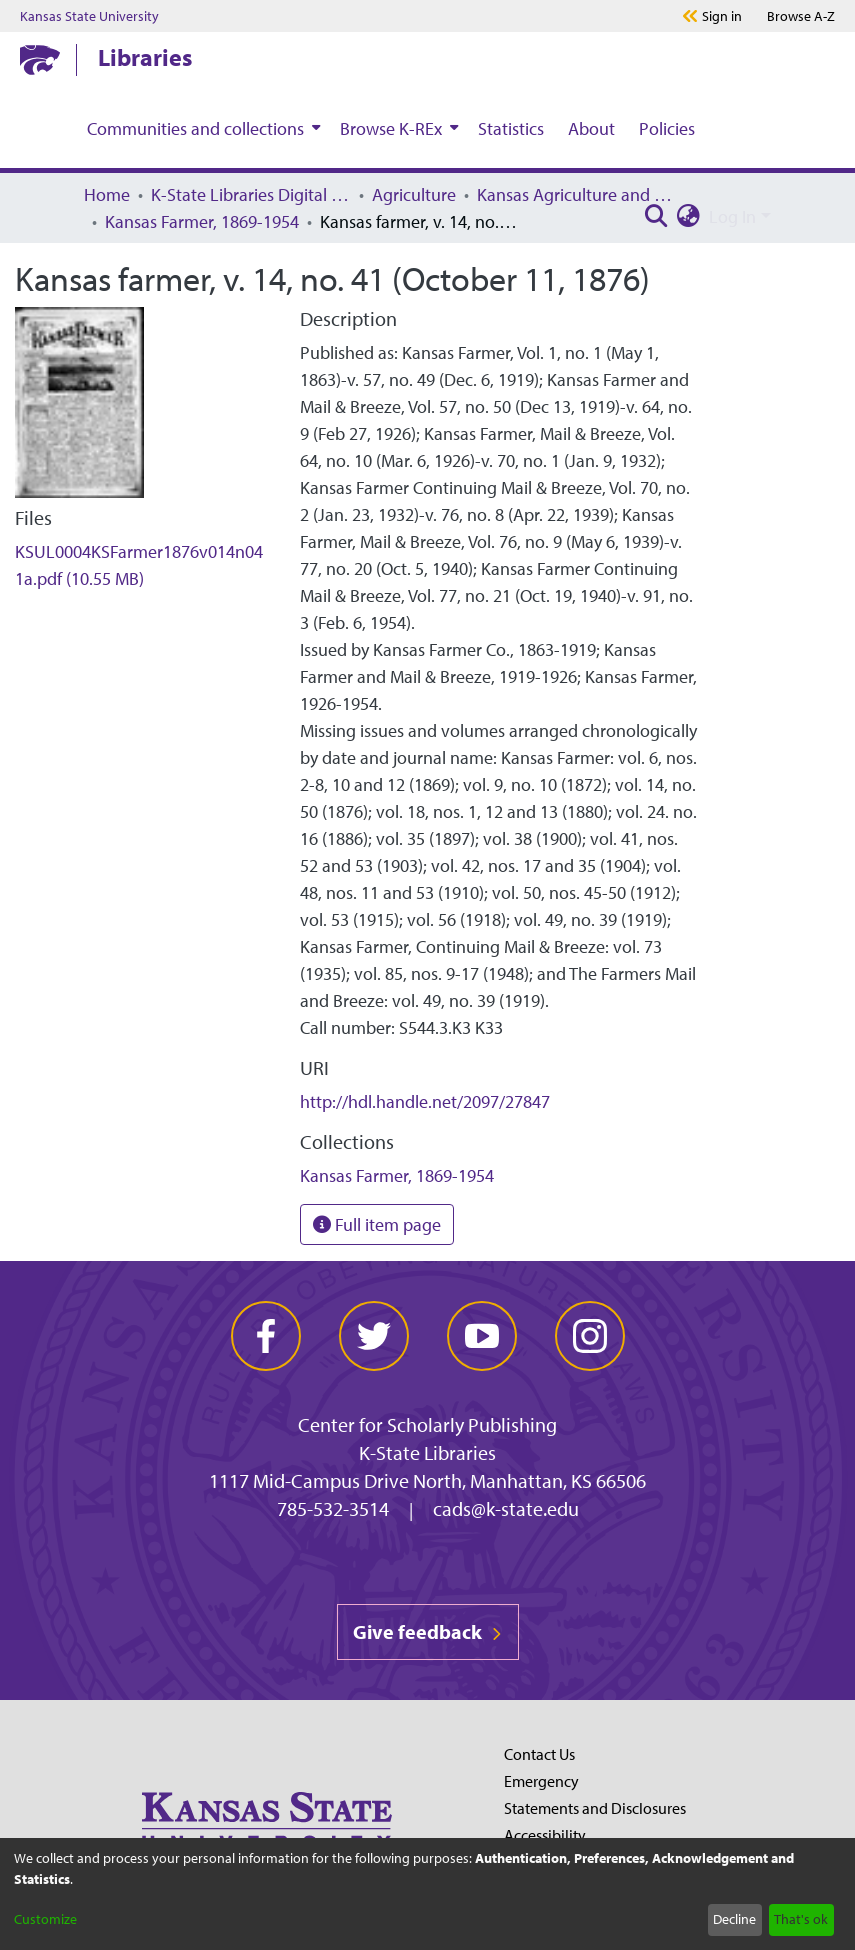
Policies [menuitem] (667, 128)
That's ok (801, 1919)
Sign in (722, 16)
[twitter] (374, 1336)
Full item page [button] (377, 1224)
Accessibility (545, 1835)
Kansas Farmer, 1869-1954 (202, 221)
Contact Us (539, 1754)
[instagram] (590, 1336)
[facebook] (266, 1336)
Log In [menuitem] (732, 216)
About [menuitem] (591, 128)
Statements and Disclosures (595, 1808)
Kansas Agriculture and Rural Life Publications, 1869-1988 (577, 194)
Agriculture (414, 194)
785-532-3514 (333, 1508)
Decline (734, 1919)
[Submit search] (657, 216)
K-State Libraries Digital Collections (251, 194)
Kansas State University (89, 16)
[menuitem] (201, 128)
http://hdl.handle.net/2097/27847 (425, 1101)
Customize (45, 1919)
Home (107, 194)
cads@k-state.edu (506, 1508)
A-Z (801, 16)
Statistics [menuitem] (511, 128)
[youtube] (482, 1336)
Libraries (145, 57)
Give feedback (428, 1631)
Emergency (541, 1781)
